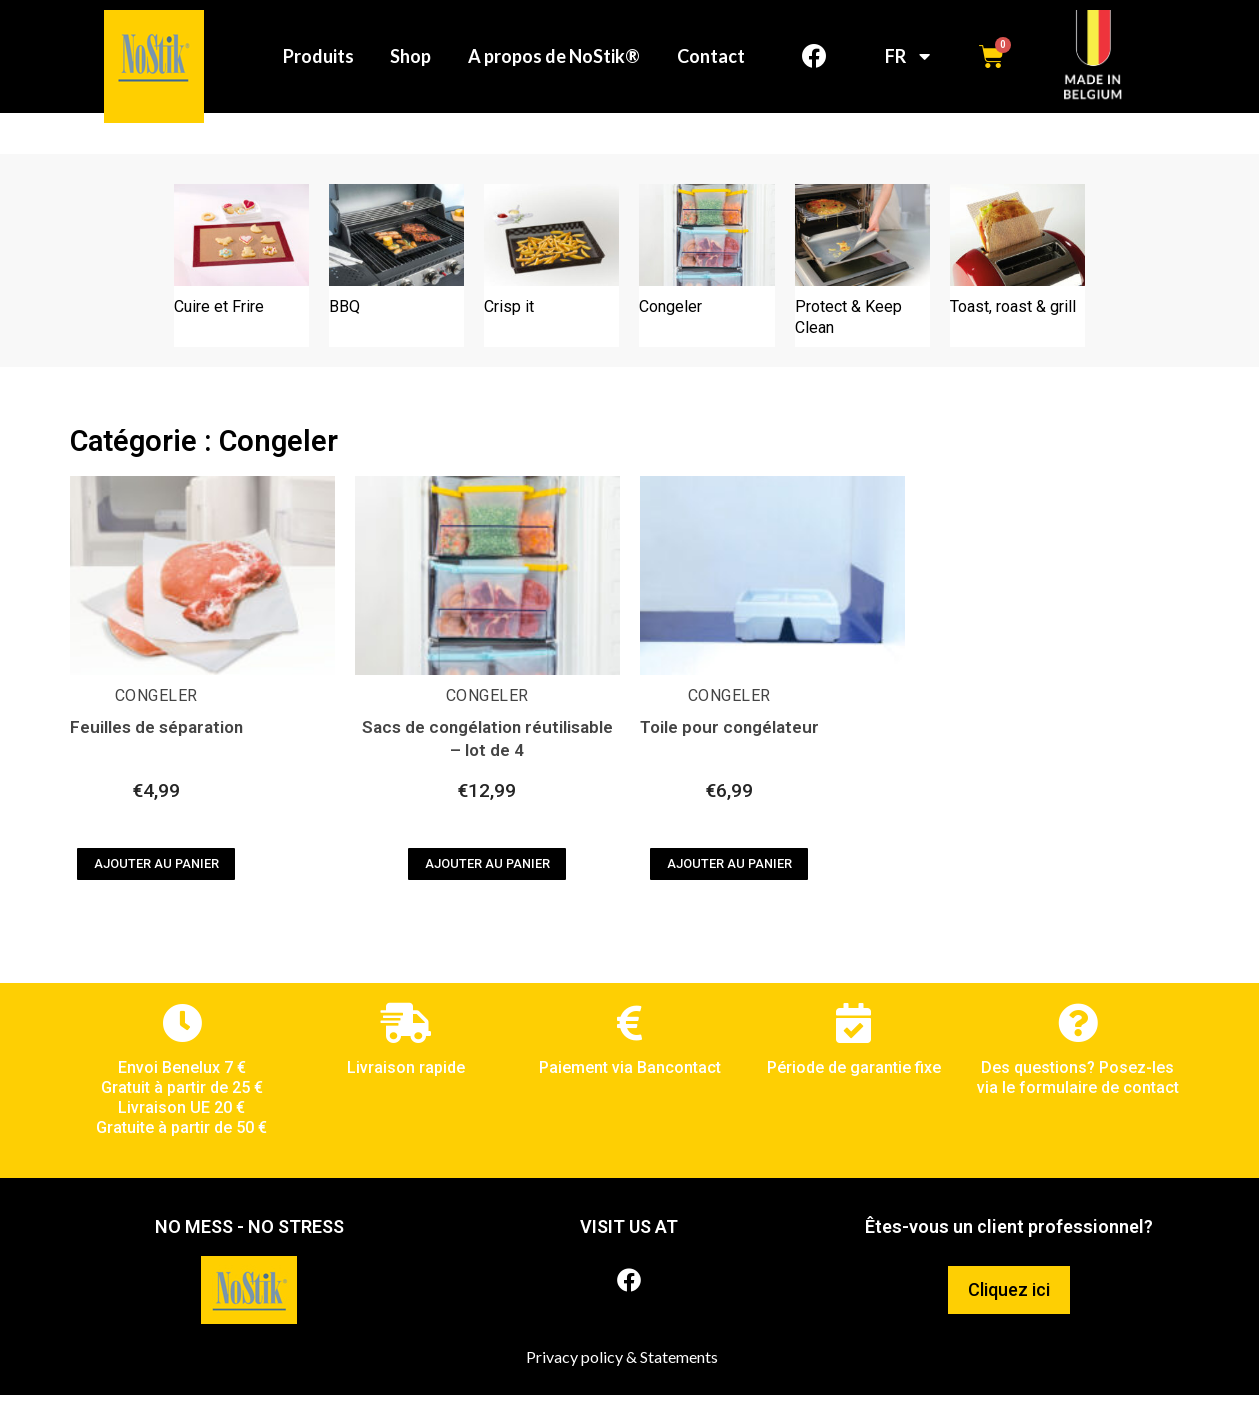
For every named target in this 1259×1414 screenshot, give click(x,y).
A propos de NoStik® (657, 43)
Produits (414, 43)
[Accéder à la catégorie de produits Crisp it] (551, 285)
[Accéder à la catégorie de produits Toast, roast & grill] (1017, 285)
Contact (709, 89)
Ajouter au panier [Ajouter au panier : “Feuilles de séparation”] (156, 882)
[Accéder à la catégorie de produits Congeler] (706, 285)
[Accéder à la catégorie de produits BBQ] (396, 285)
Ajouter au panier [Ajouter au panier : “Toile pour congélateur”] (729, 882)
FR (907, 66)
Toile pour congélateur (729, 747)
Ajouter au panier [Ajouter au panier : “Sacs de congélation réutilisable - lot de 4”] (487, 882)
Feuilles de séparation (156, 747)
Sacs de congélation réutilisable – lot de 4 (487, 758)
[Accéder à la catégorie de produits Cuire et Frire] (241, 285)
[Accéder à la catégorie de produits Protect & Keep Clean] (862, 285)
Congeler (156, 714)
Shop (510, 43)
